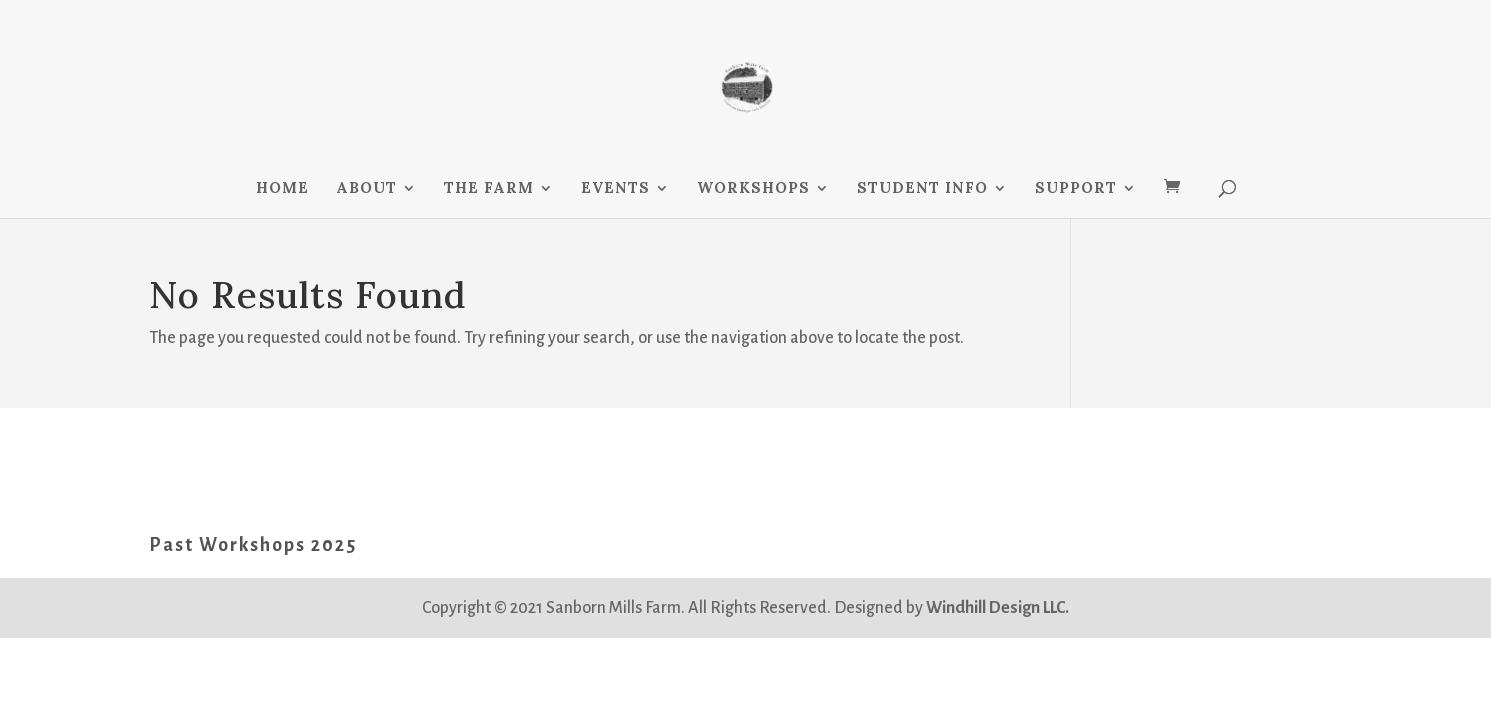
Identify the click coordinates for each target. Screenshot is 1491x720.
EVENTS (615, 189)
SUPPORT (1076, 189)
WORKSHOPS (753, 189)
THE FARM (489, 189)
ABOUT (366, 189)
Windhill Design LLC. (997, 608)
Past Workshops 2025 (253, 545)
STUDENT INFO (922, 189)
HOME (282, 189)
